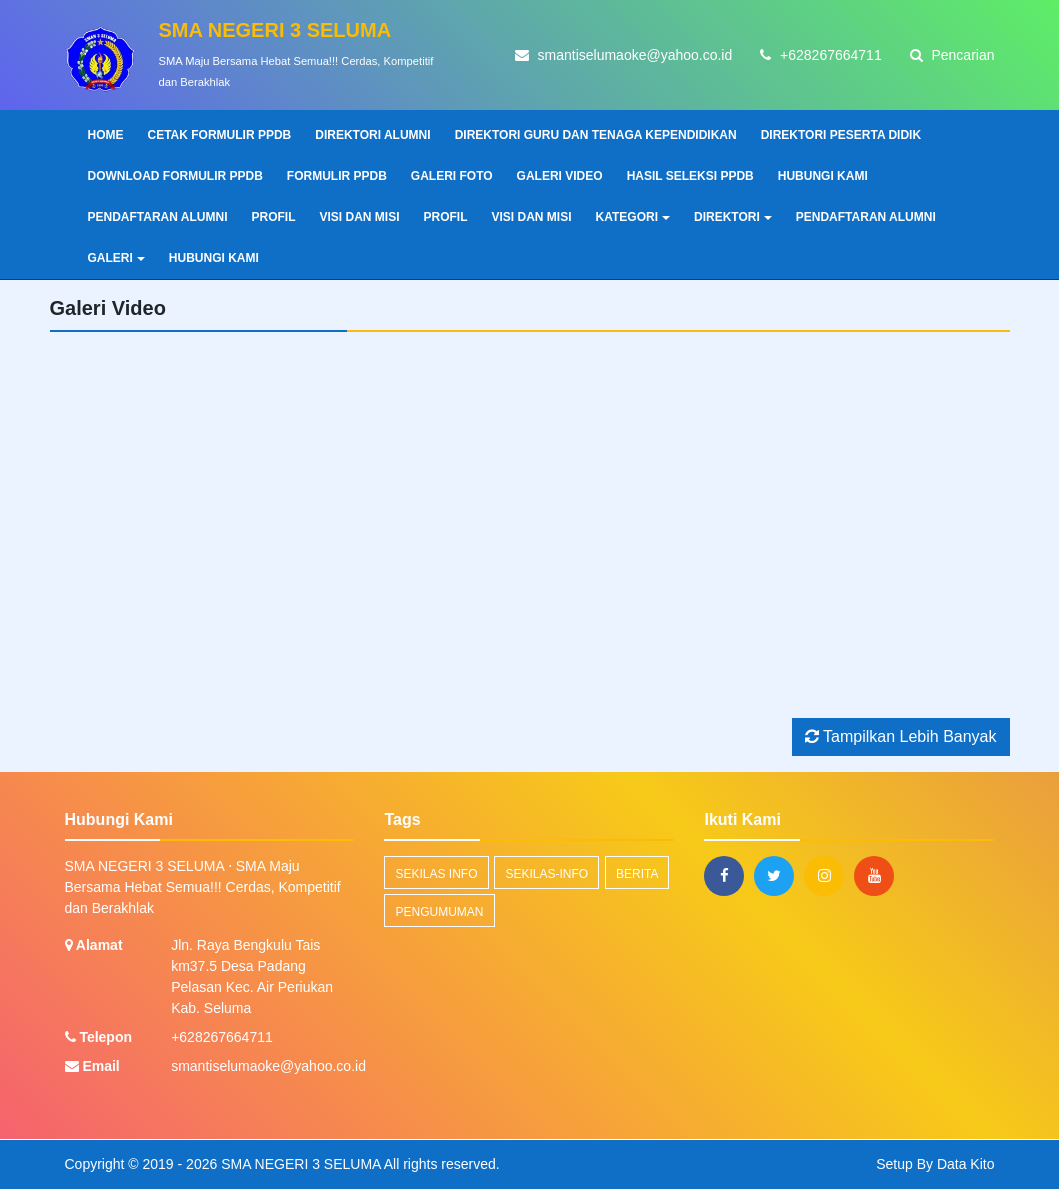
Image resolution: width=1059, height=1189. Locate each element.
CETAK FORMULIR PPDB (220, 135)
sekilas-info (546, 874)
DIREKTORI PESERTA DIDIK (841, 135)
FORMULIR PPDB (337, 176)
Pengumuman (439, 912)
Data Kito (966, 1164)
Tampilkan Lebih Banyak (901, 736)
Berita (637, 874)
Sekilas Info (436, 874)
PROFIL (274, 217)
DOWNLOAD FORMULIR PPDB (175, 176)
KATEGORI (633, 217)
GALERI (116, 258)
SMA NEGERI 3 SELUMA (298, 1164)
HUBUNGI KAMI (823, 176)
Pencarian (952, 55)
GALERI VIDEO (560, 176)
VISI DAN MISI (360, 217)
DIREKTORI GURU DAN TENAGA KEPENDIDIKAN (596, 135)
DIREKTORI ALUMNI (372, 135)
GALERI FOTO (452, 176)
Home (106, 135)
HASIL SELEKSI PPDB (690, 176)
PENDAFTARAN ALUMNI (158, 217)
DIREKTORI (733, 217)
